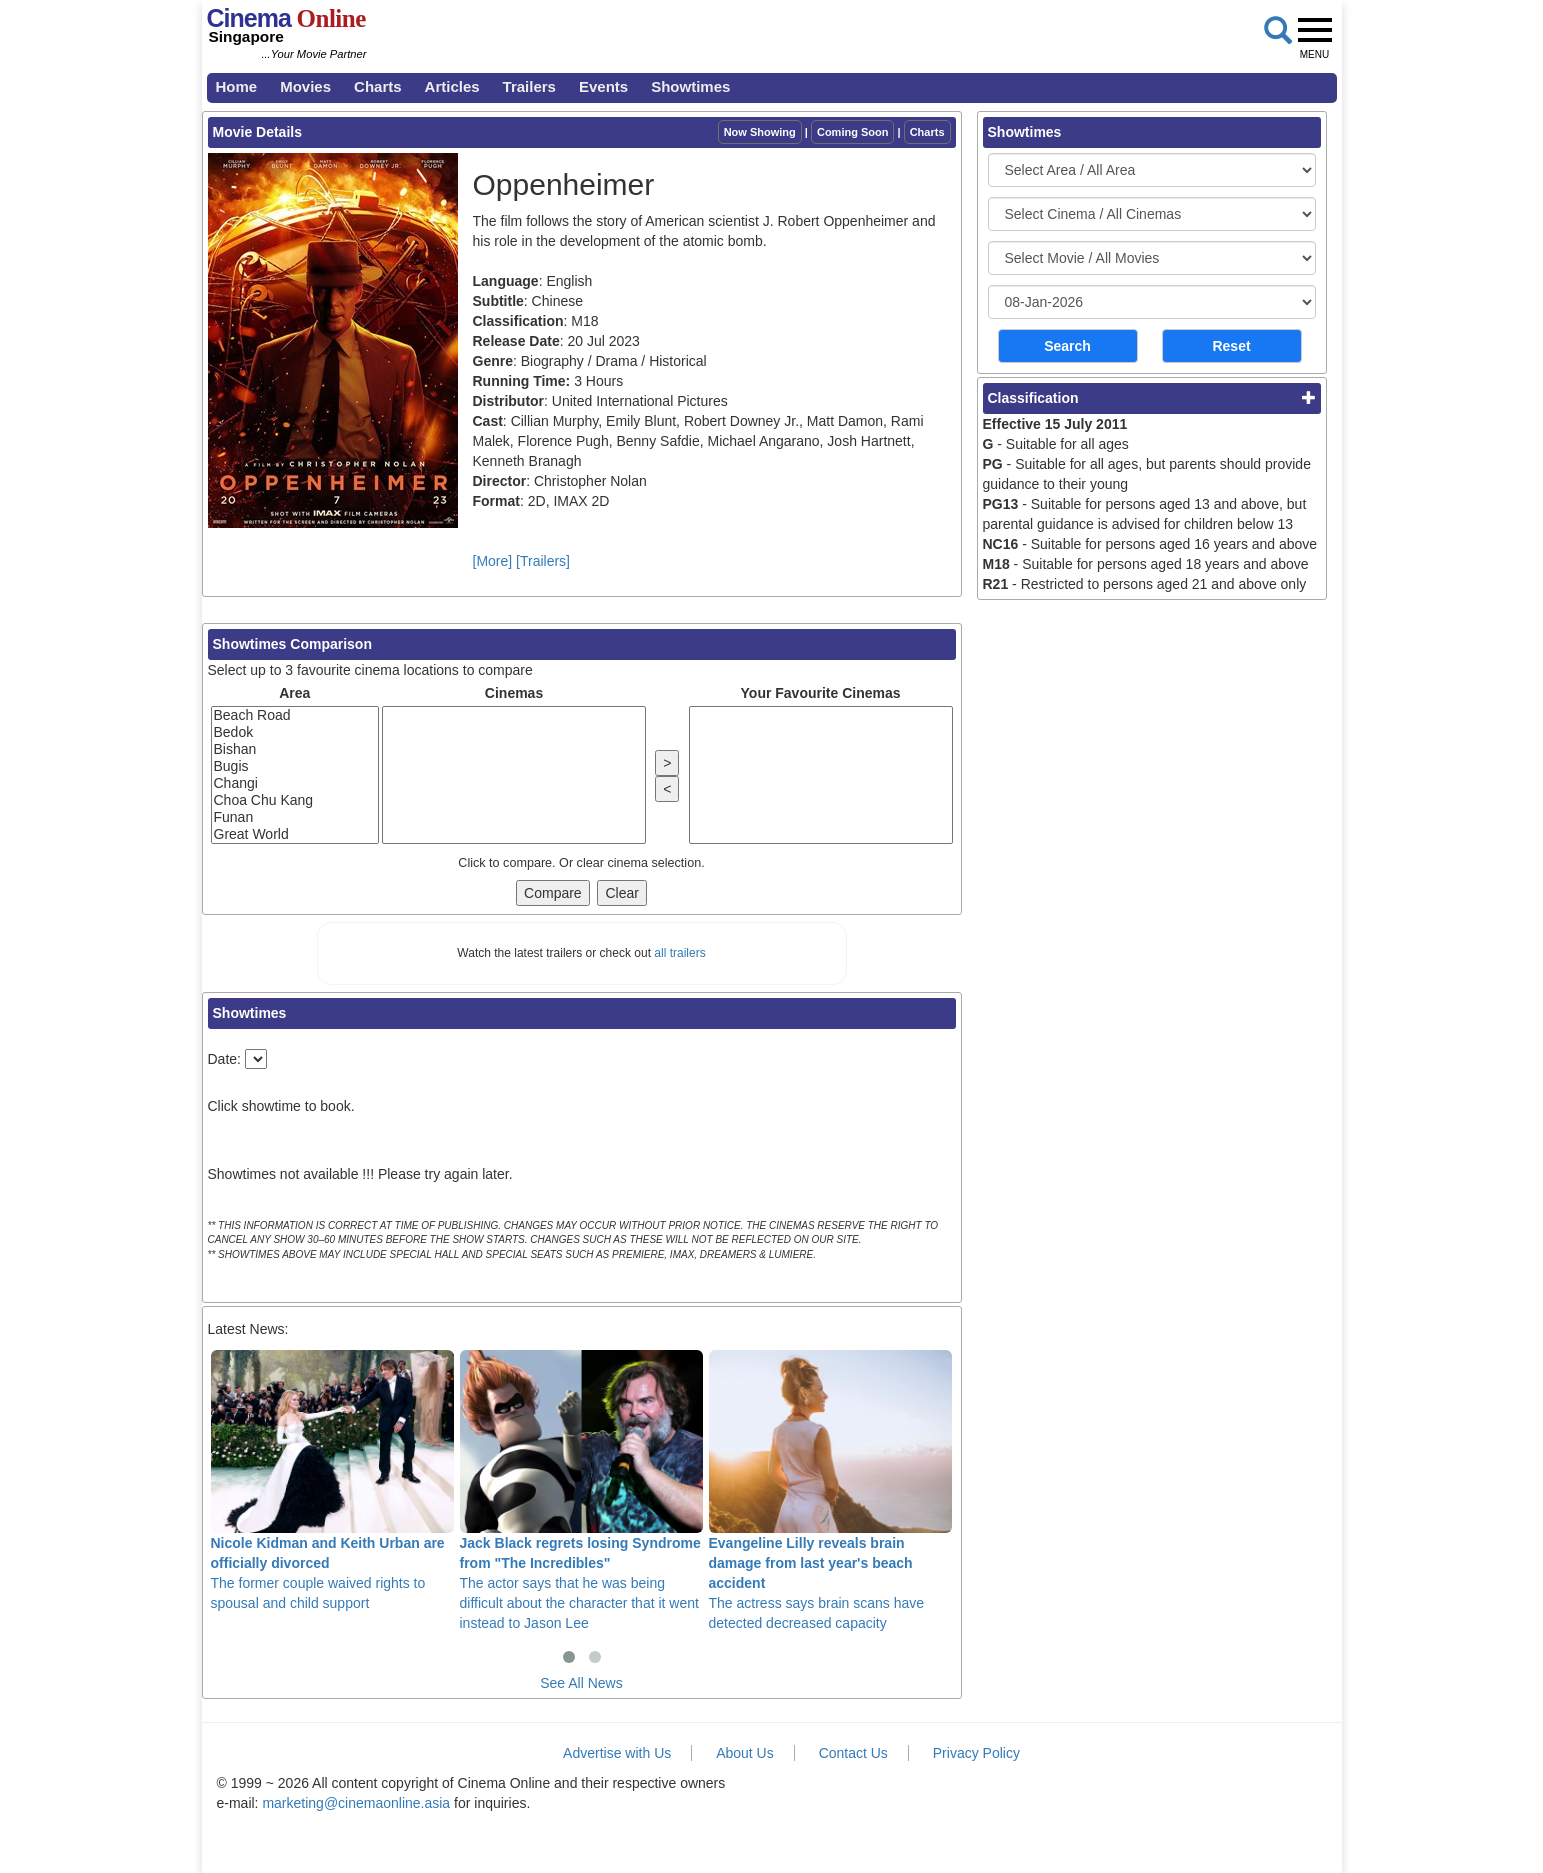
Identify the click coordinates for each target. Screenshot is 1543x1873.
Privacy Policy (976, 1753)
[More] (493, 561)
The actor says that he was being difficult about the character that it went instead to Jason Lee (581, 1490)
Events (603, 86)
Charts (378, 86)
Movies (305, 86)
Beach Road (295, 715)
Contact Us (853, 1753)
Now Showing (760, 132)
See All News (581, 1683)
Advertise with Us (617, 1753)
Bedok (295, 732)
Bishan (295, 749)
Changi (295, 783)
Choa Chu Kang (295, 800)
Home (237, 86)
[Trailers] (543, 561)
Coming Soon (853, 132)
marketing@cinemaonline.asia (356, 1803)
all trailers (679, 953)
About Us (745, 1753)
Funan (295, 817)
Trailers (529, 86)
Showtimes (690, 86)
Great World (295, 834)
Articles (452, 86)
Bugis (295, 766)
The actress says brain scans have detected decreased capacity (830, 1490)
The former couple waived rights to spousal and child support (332, 1480)
